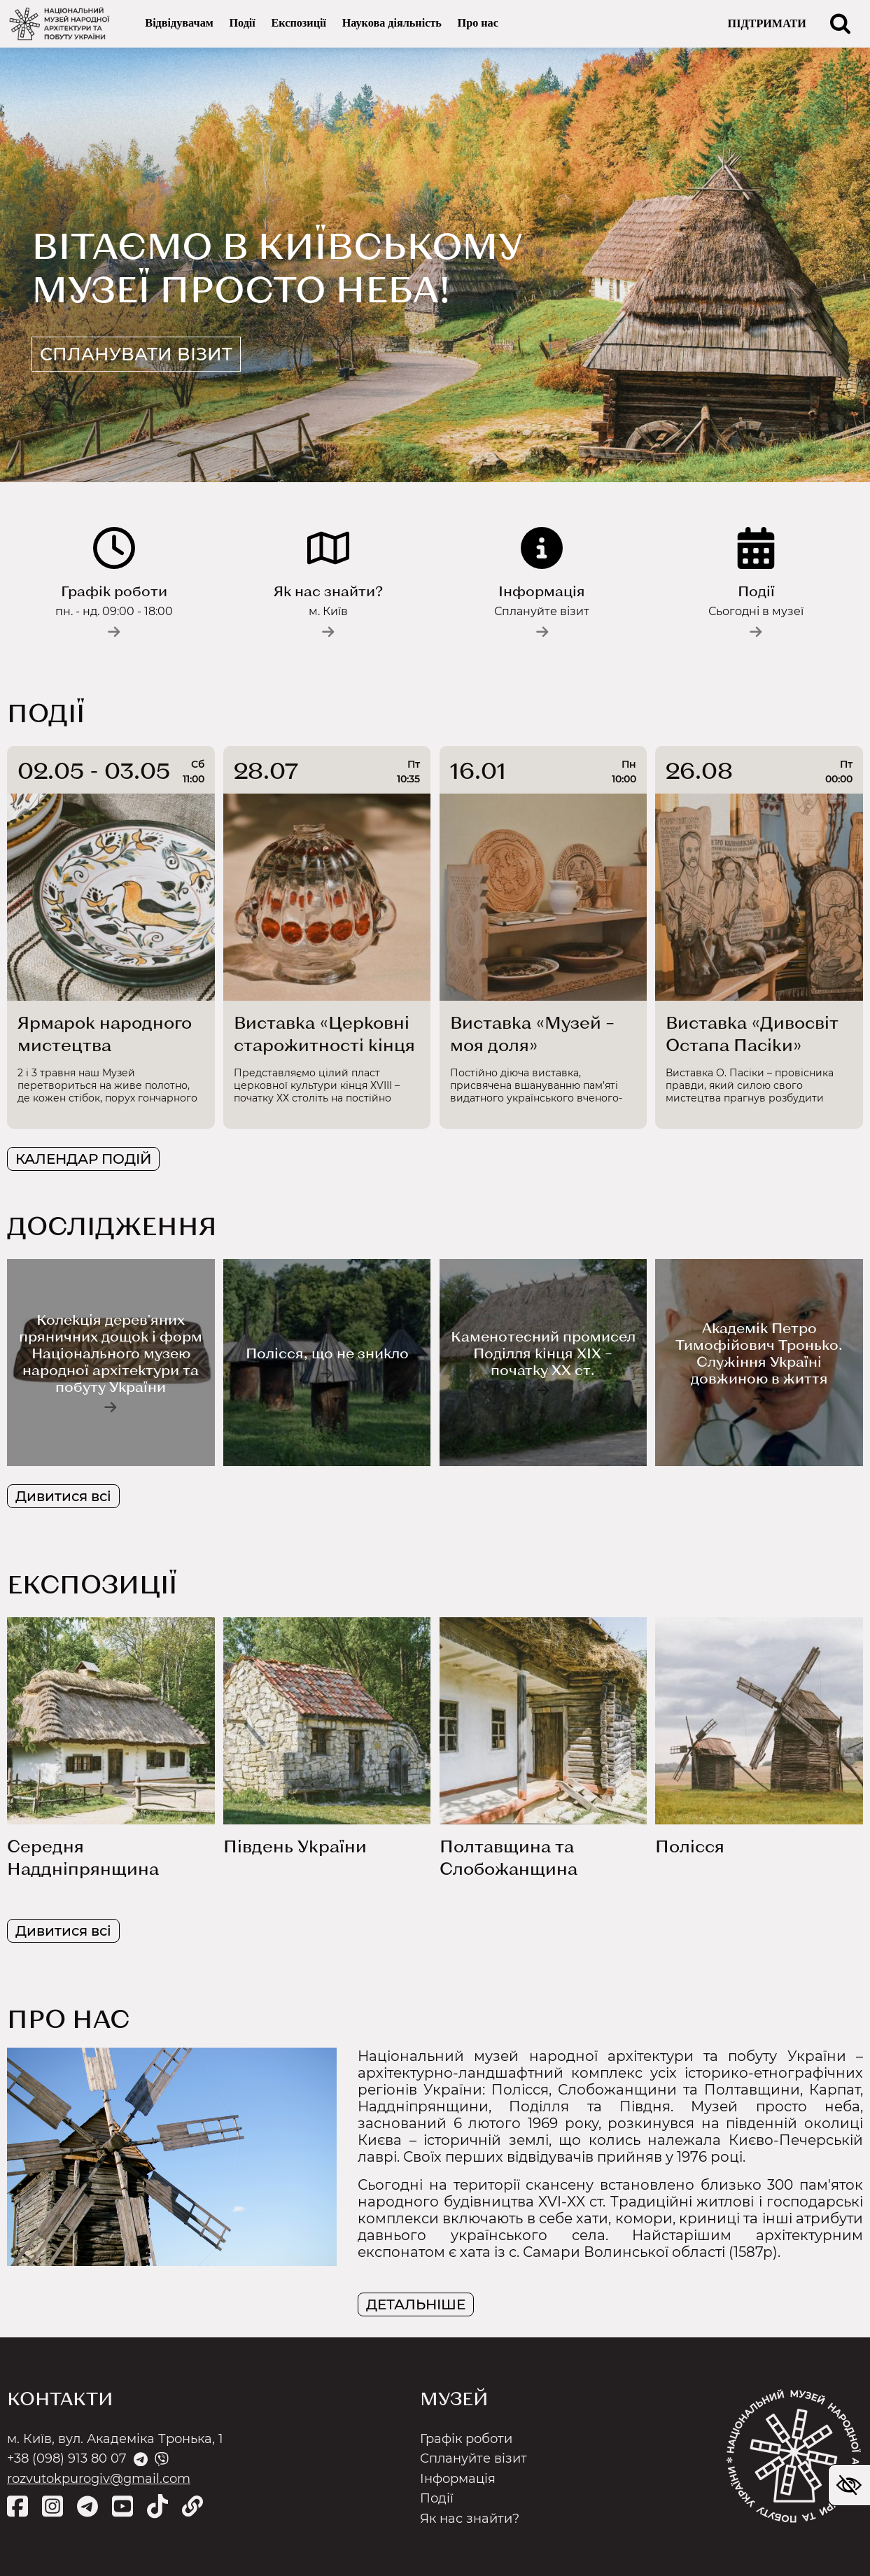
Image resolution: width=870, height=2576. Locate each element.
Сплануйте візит (473, 2458)
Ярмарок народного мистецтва (104, 1034)
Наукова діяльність (392, 23)
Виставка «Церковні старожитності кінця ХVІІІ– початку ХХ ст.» (324, 1035)
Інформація (458, 2478)
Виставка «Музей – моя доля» (532, 1034)
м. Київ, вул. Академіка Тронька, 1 (115, 2439)
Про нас (478, 23)
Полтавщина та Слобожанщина (508, 1857)
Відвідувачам (179, 23)
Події (242, 23)
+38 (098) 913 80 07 (67, 2458)
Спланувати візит (157, 352)
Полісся (689, 1846)
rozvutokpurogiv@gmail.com (98, 2478)
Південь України (295, 1846)
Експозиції (299, 23)
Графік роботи (466, 2439)
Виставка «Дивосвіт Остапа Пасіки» (752, 1034)
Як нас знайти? (469, 2518)
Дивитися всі (63, 1496)
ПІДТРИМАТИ (767, 23)
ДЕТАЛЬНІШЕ (415, 2304)
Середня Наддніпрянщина (83, 1857)
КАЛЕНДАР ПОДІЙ (83, 1159)
